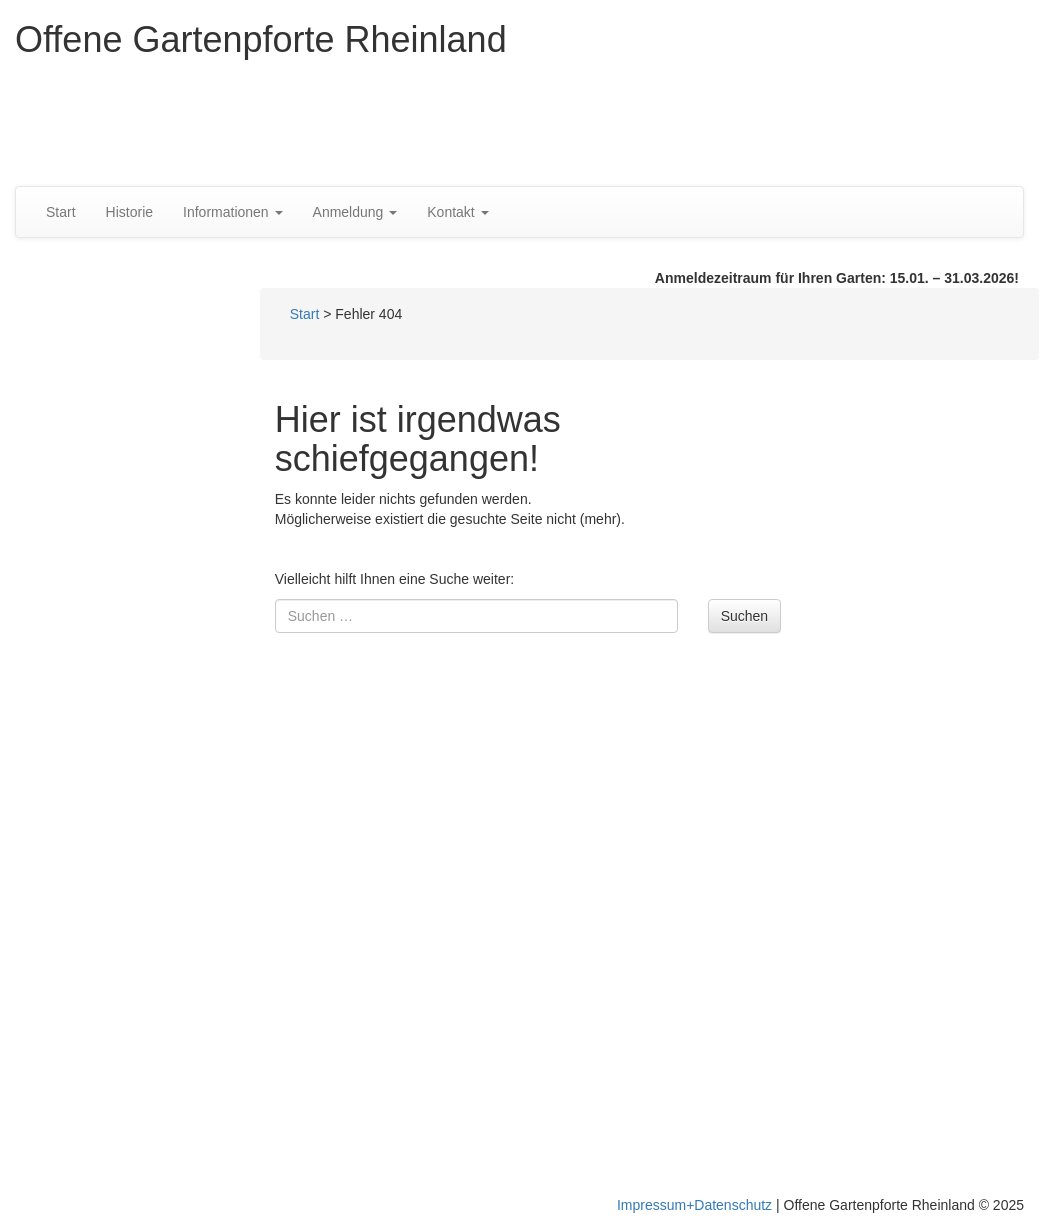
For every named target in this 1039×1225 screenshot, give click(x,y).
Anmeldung (355, 212)
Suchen (744, 616)
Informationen (233, 212)
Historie (129, 212)
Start (61, 212)
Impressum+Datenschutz (694, 1205)
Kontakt (457, 212)
